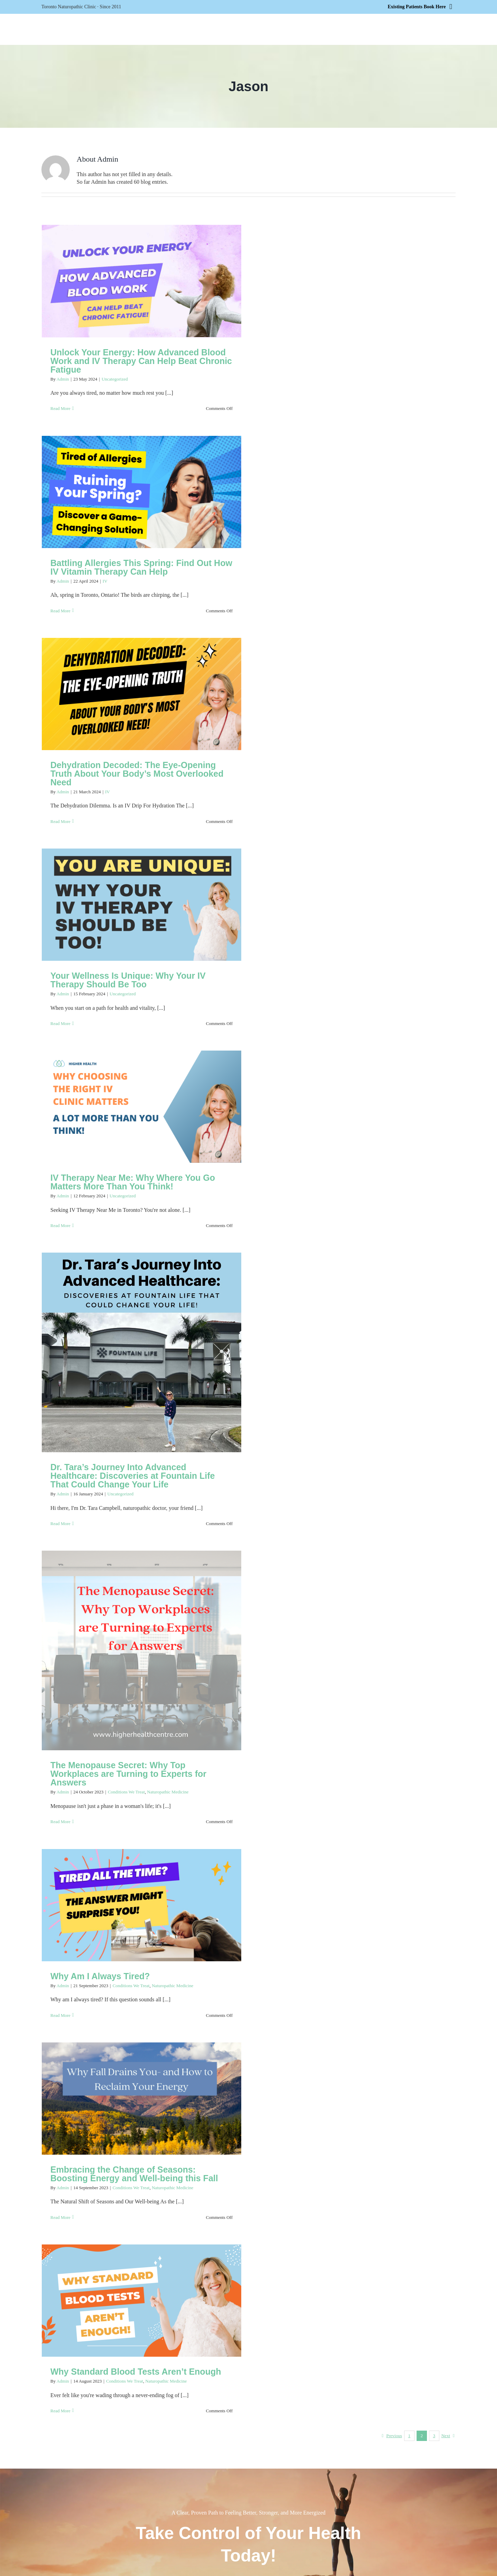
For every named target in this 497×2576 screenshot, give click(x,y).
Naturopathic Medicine (167, 1791)
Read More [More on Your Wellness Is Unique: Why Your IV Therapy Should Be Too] (60, 1023)
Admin (63, 379)
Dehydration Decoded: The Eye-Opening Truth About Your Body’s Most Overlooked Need (136, 773)
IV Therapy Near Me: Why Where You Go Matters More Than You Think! (132, 1182)
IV (105, 581)
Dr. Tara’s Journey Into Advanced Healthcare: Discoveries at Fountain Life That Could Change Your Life (132, 1475)
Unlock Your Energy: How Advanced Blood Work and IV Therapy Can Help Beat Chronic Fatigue (141, 360)
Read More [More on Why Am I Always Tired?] (60, 2015)
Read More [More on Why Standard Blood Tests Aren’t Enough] (60, 2410)
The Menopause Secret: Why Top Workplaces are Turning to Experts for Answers (128, 1773)
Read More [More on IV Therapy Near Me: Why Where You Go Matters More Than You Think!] (60, 1225)
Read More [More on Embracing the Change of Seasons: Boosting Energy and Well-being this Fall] (60, 2217)
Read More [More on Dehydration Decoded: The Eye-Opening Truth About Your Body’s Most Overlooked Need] (60, 821)
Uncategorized (114, 379)
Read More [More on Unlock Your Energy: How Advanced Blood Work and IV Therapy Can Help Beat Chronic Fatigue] (60, 408)
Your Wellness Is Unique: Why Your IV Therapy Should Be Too (128, 980)
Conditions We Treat (126, 1791)
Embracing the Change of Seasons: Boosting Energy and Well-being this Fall (134, 2174)
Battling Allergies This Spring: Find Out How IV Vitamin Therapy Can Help (141, 567)
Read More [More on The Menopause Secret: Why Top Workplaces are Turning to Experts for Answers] (60, 1821)
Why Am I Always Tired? (100, 1976)
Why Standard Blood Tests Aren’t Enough (135, 2371)
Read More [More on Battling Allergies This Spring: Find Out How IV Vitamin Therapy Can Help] (60, 610)
